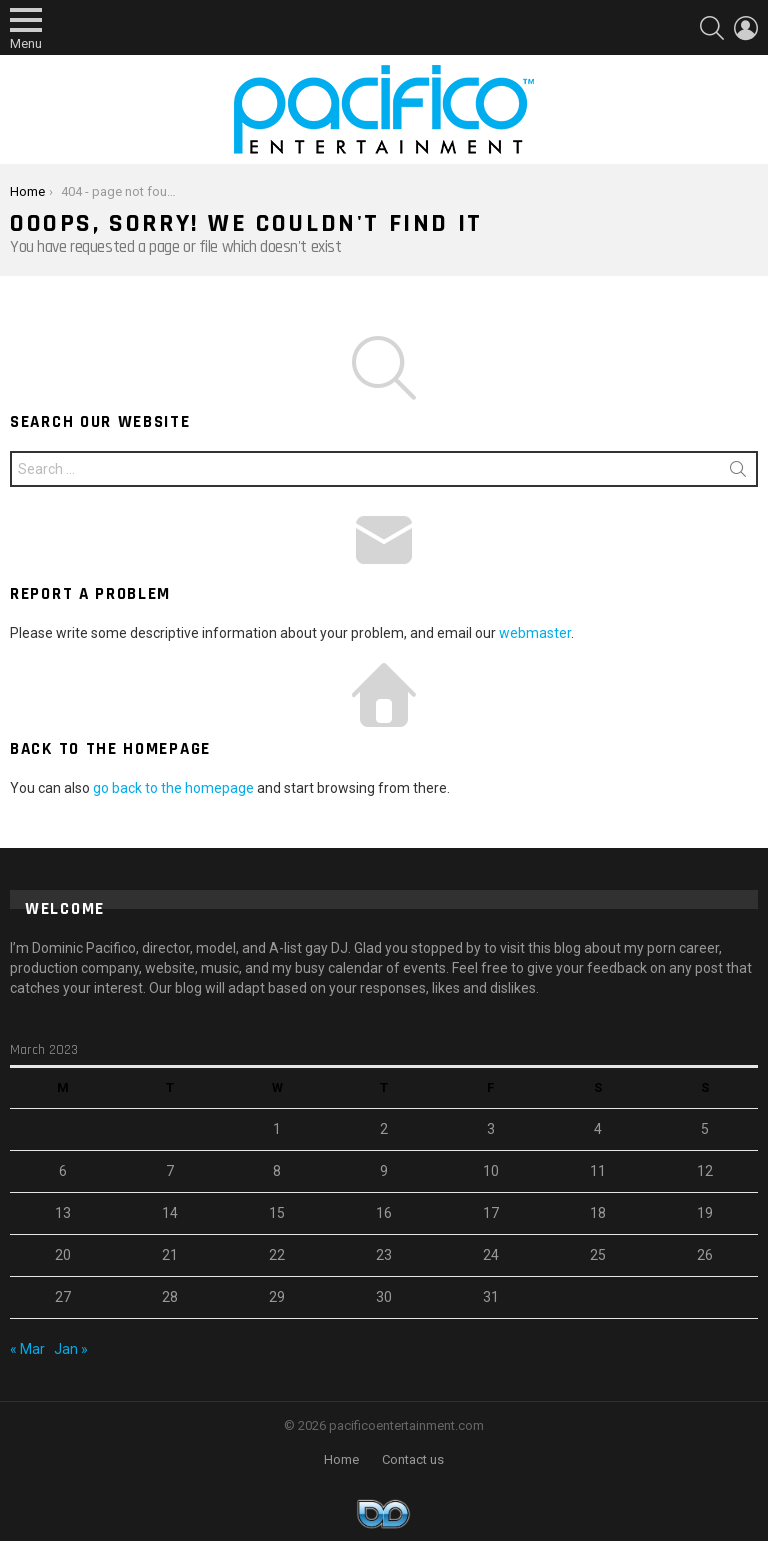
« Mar (27, 1349)
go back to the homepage (173, 788)
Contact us (413, 1459)
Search (738, 473)
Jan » (71, 1349)
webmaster (535, 633)
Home (341, 1459)
